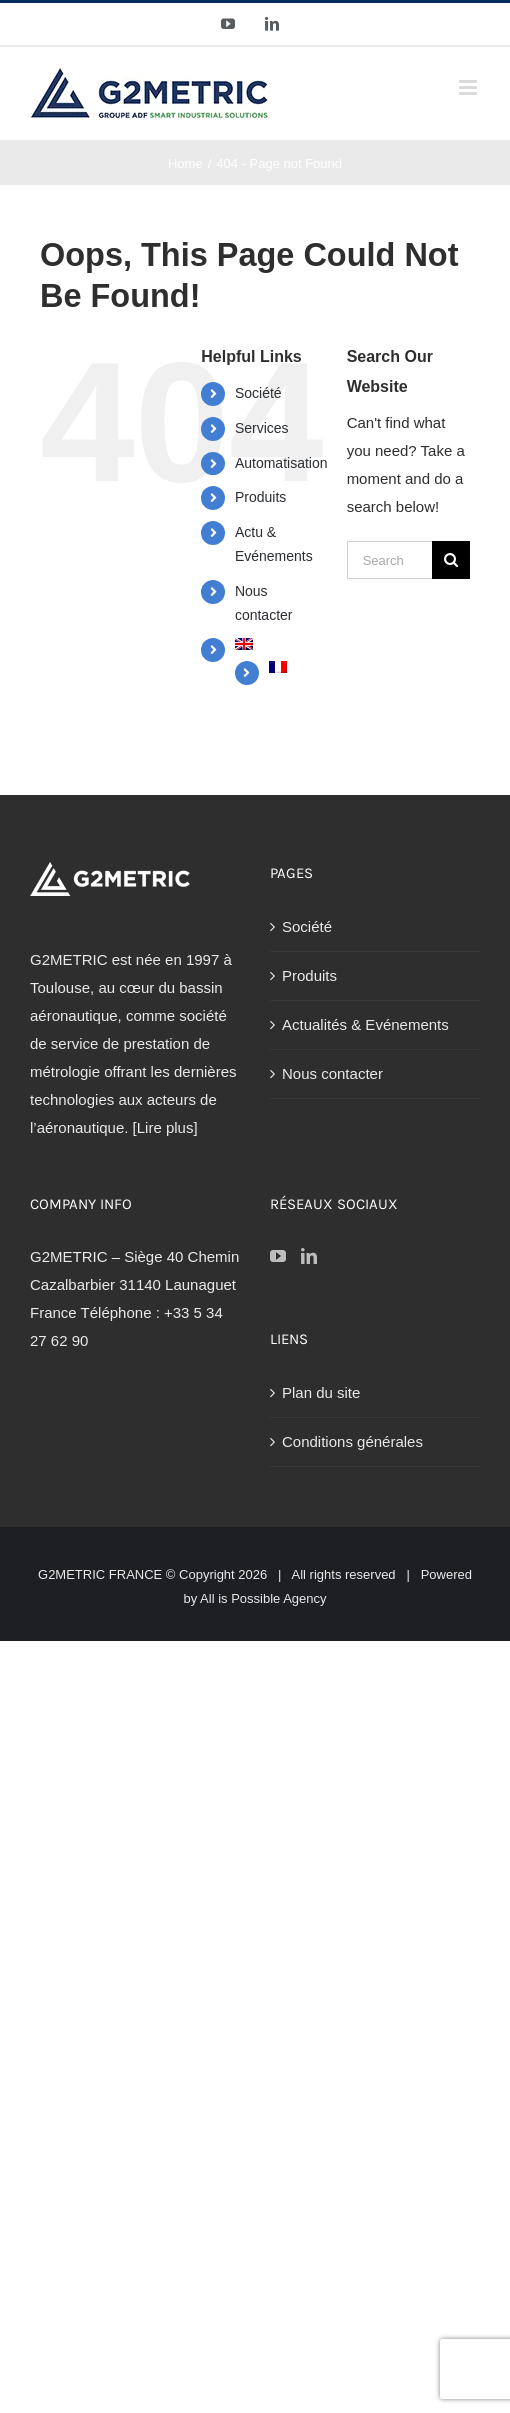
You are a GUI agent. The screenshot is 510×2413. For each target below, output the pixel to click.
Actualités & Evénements (365, 1024)
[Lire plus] (165, 1127)
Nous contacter (332, 1073)
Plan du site (321, 1392)
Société (258, 393)
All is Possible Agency (263, 1598)
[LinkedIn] (309, 1256)
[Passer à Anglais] (276, 644)
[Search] (451, 560)
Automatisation (281, 463)
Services (262, 428)
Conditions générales (352, 1441)
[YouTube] (278, 1256)
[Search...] (389, 560)
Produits (260, 497)
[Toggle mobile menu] (469, 87)
